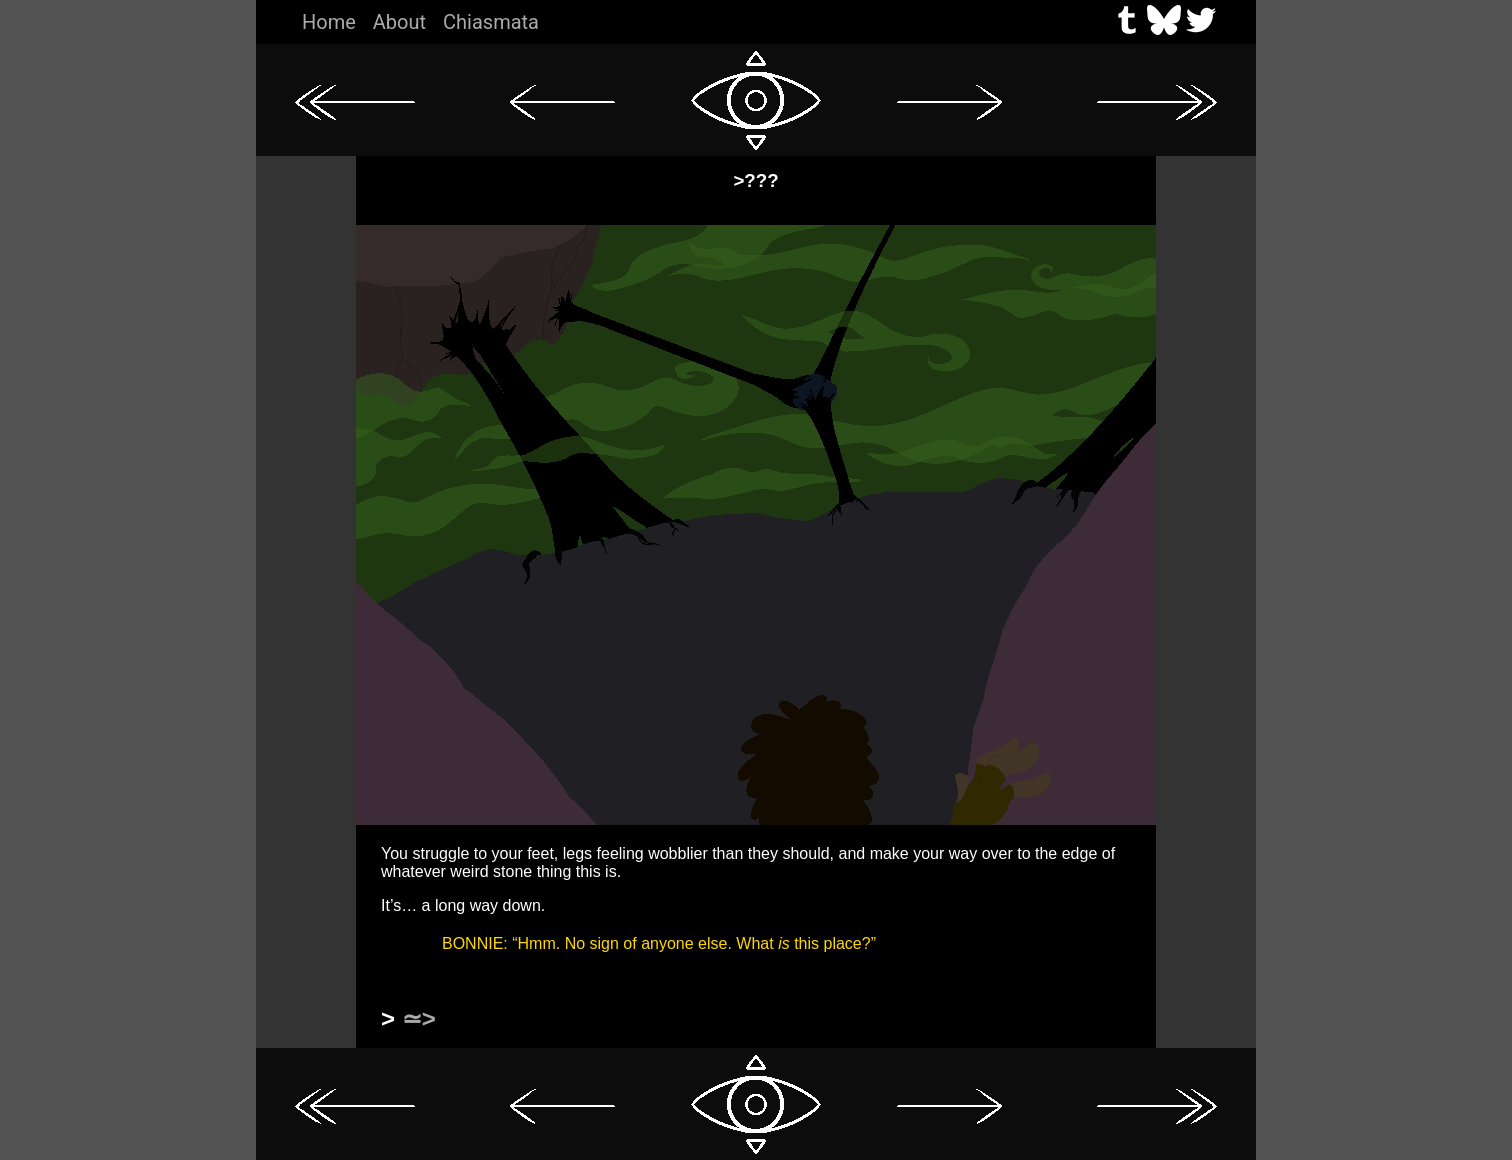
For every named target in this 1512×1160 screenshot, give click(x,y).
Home (329, 22)
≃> (419, 1018)
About (399, 22)
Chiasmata (491, 22)
